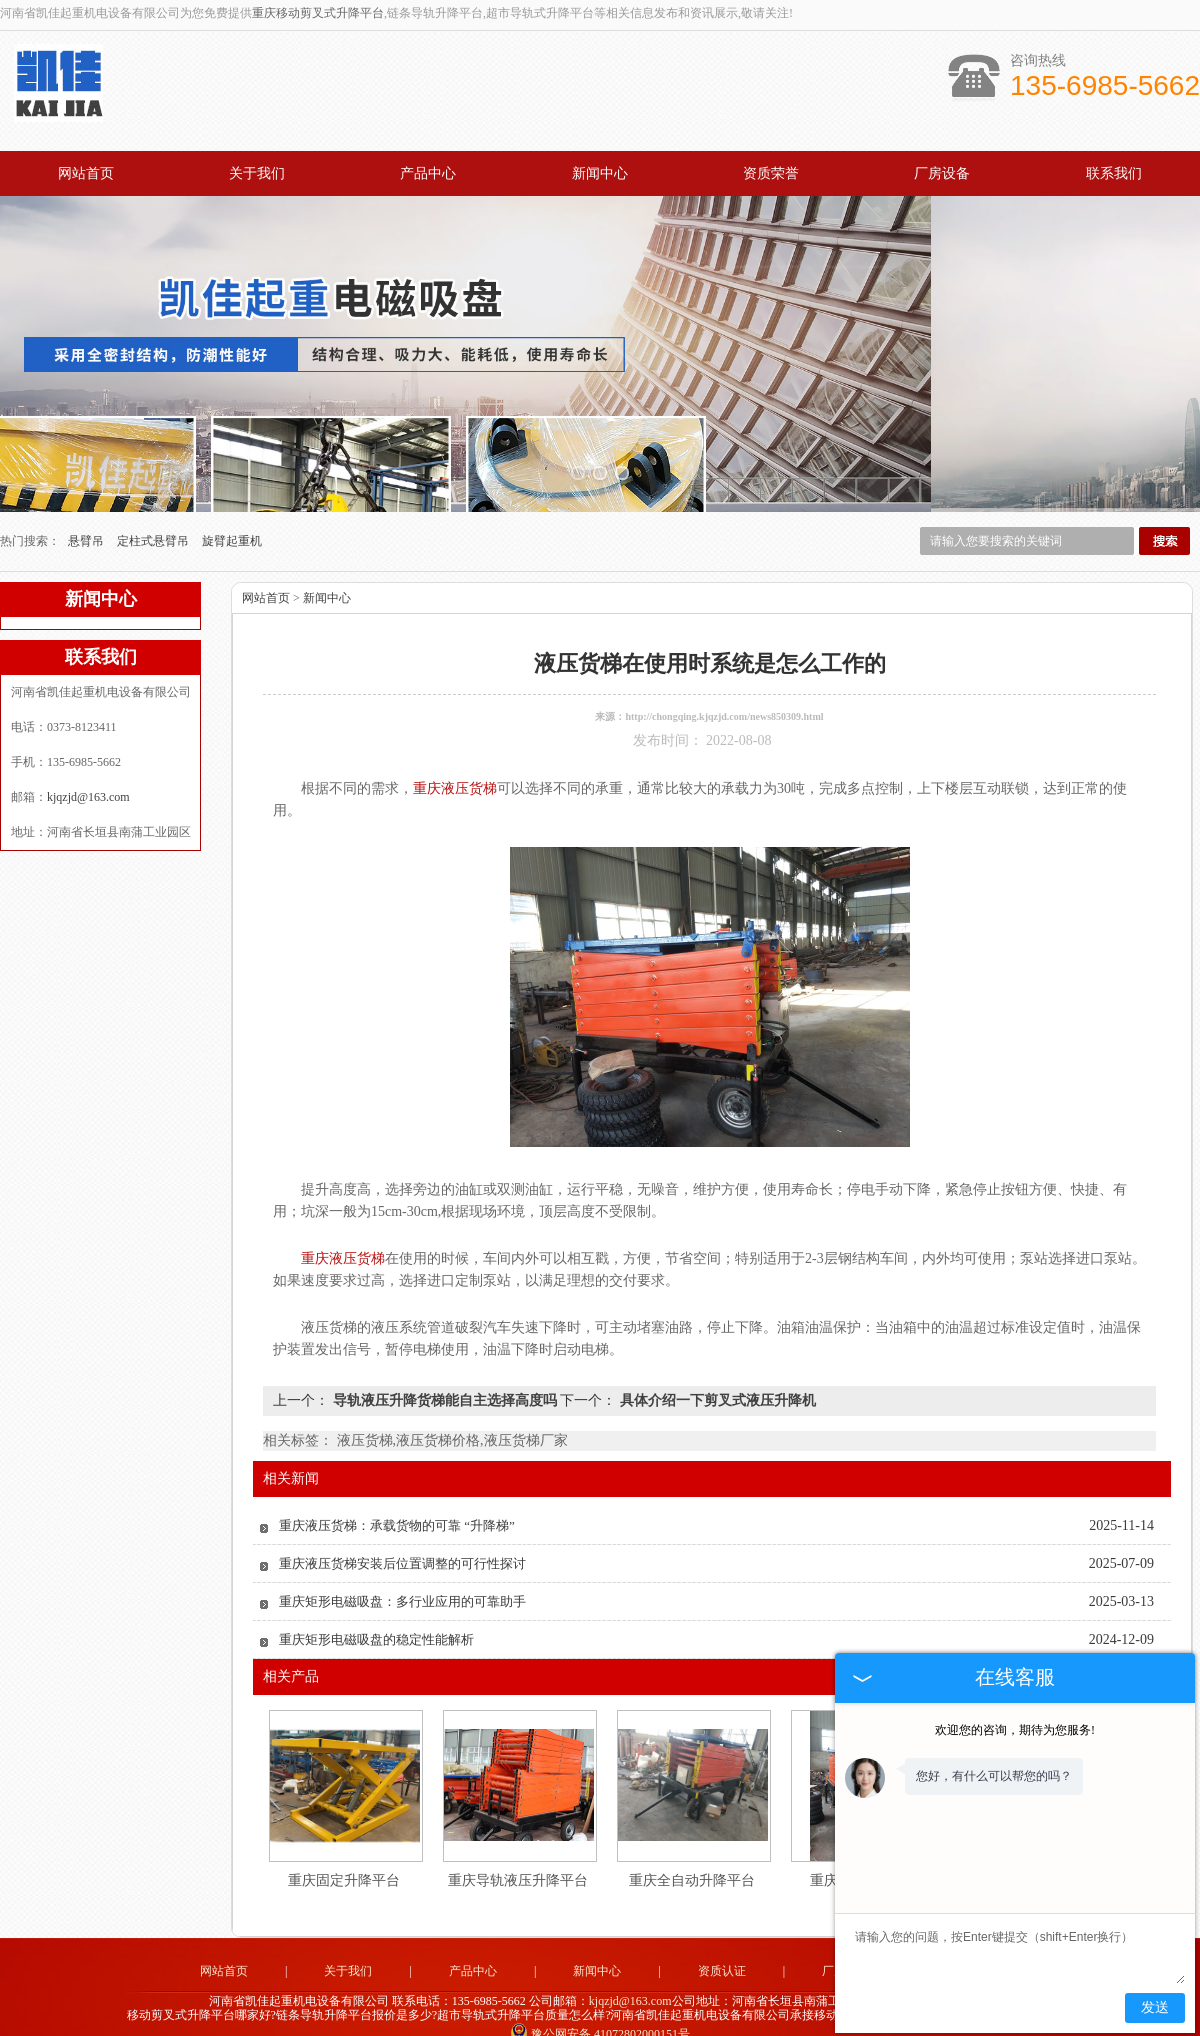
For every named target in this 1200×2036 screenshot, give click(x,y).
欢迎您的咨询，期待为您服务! (1015, 1730)
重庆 (653, 2015)
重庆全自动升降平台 (692, 1846)
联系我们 (1114, 173)
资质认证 (722, 1937)
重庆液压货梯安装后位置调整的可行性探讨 (402, 1529)
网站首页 (86, 173)
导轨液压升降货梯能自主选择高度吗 (444, 1366)
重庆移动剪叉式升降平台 (318, 13)
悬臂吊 (87, 507)
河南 (680, 2015)
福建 (545, 2015)
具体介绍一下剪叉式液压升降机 (716, 1366)
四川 (572, 2015)
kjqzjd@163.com (88, 763)
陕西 (734, 2015)
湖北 (599, 2015)
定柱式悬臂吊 (154, 507)
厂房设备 (942, 173)
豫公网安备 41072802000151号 (600, 2000)
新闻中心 (600, 173)
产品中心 (428, 173)
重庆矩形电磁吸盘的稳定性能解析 (376, 1605)
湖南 (626, 2015)
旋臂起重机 (232, 507)
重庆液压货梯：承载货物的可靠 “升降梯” (397, 1491)
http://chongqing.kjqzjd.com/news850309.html (724, 682)
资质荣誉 (771, 173)
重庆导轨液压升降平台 (518, 1846)
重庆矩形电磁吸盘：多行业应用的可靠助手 (402, 1567)
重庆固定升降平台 (344, 1846)
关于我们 (257, 173)
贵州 (707, 2015)
